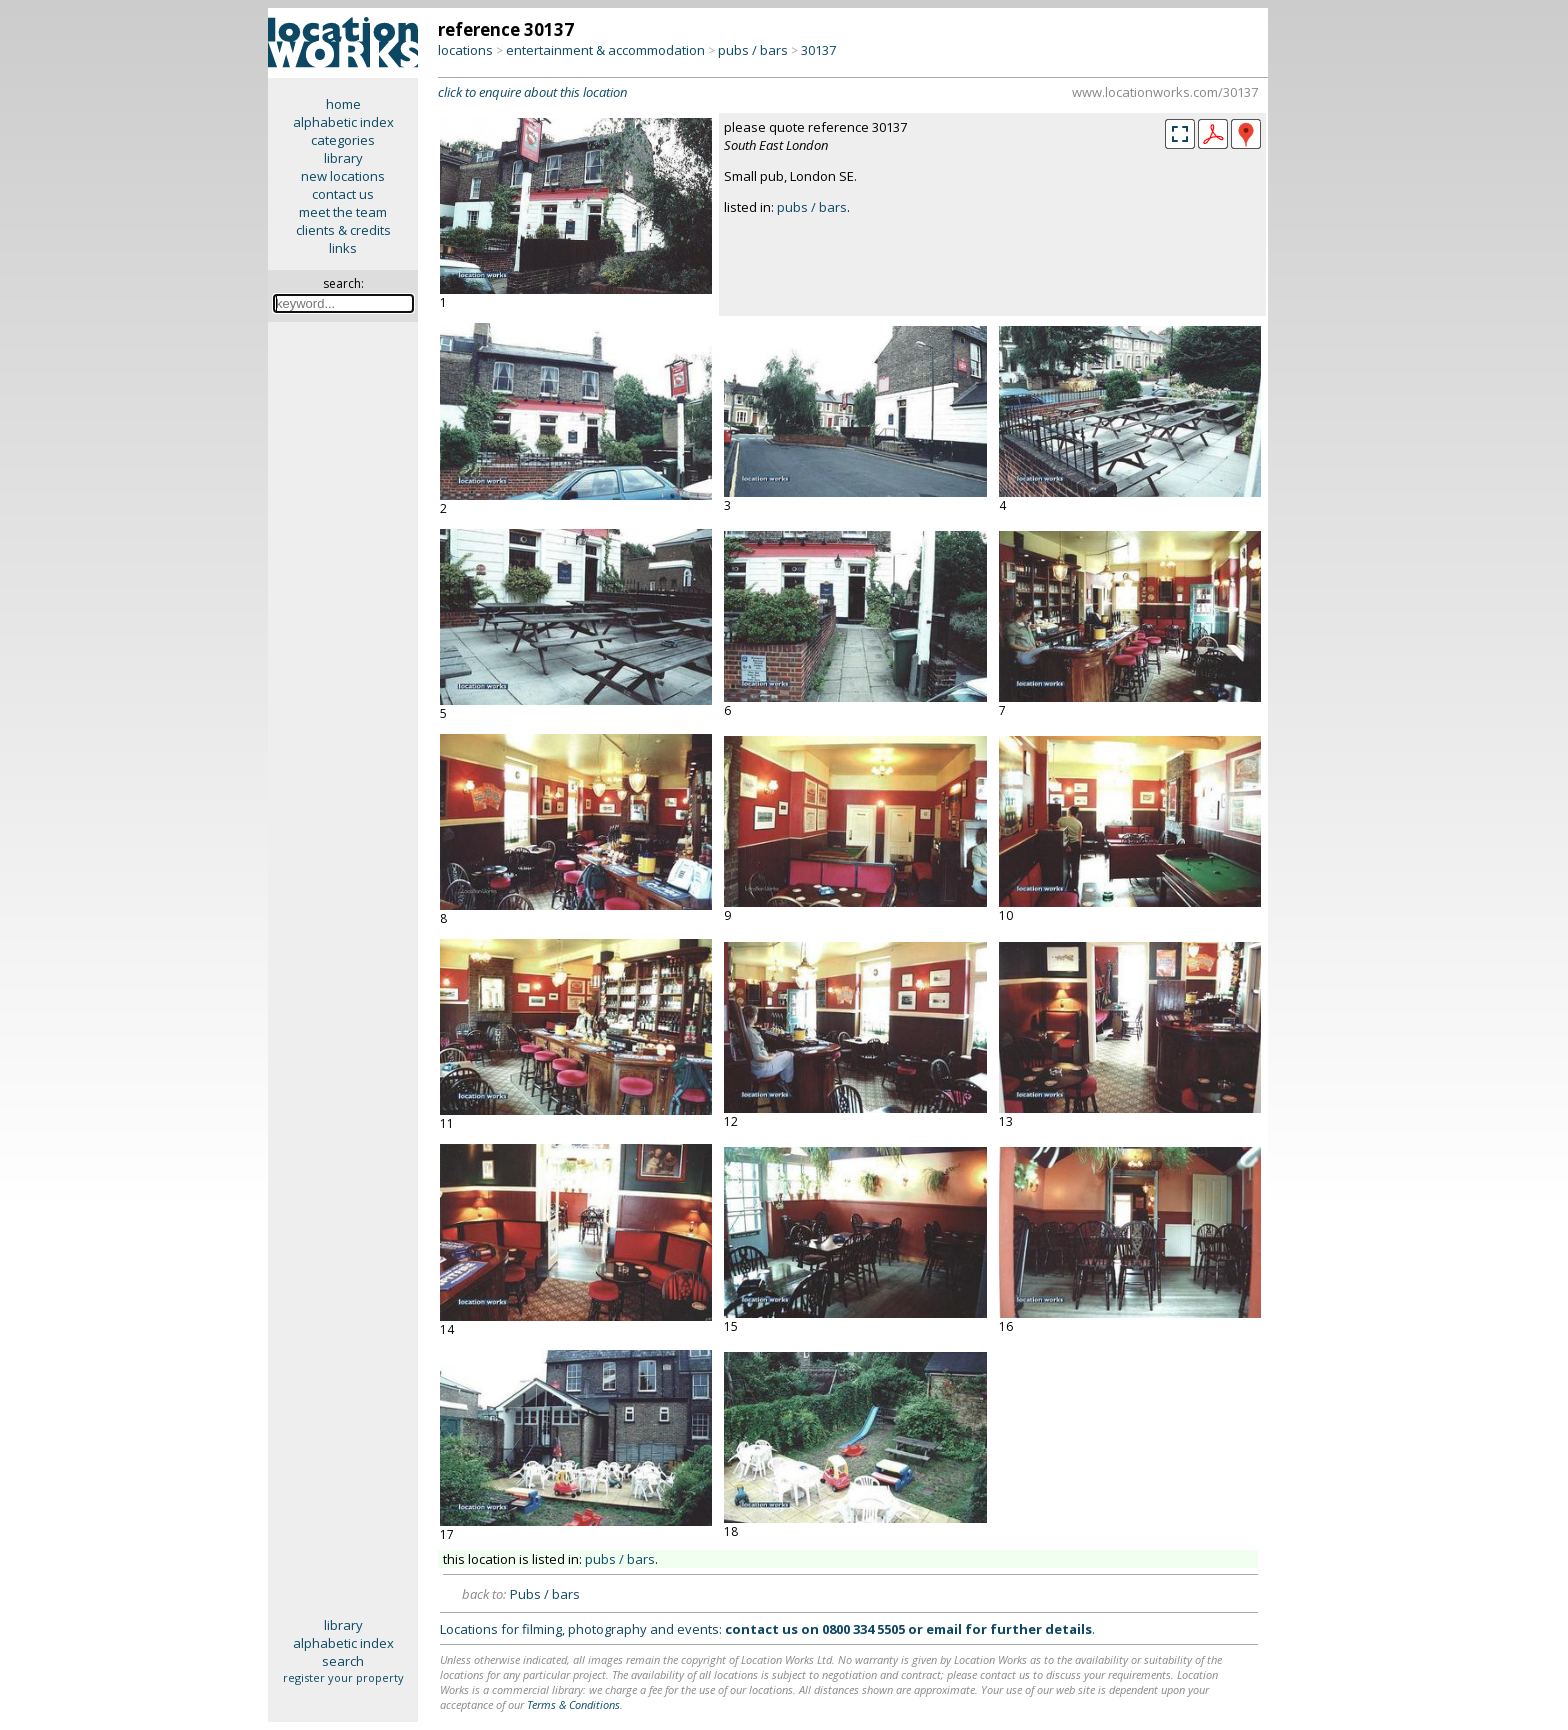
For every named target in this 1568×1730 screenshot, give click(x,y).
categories (343, 140)
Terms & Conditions (573, 1704)
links (343, 248)
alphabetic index (343, 122)
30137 (818, 50)
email (944, 1629)
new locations (343, 176)
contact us (343, 194)
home (343, 104)
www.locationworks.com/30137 (1165, 92)
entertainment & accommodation (605, 50)
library (343, 158)
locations (465, 50)
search (343, 1661)
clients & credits (343, 230)
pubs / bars (753, 50)
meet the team (343, 212)
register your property (343, 1677)
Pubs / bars (545, 1594)
